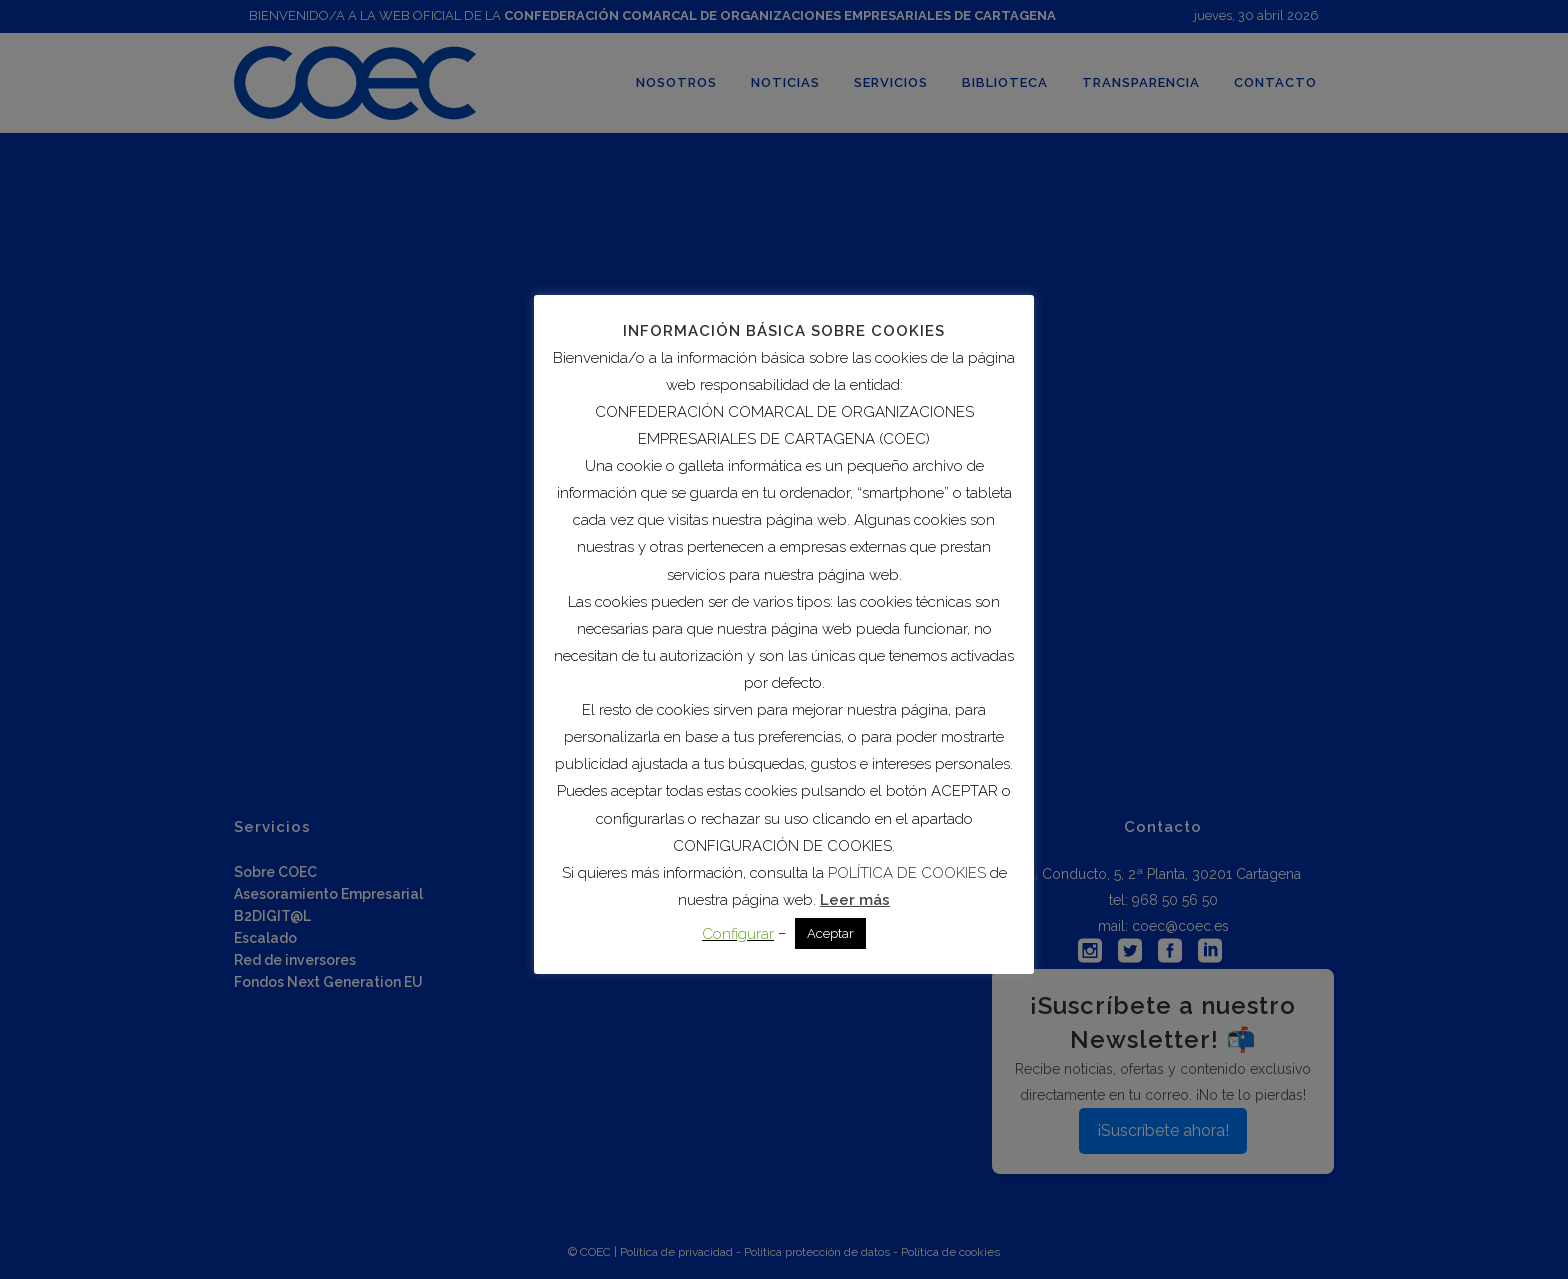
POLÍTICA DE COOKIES (907, 873)
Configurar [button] (738, 934)
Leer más (855, 900)
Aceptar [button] (830, 933)
